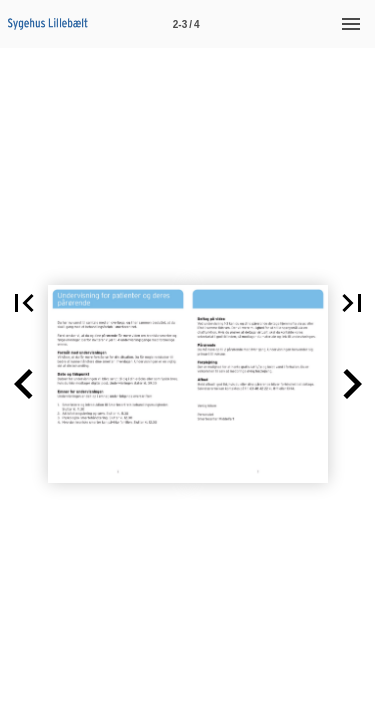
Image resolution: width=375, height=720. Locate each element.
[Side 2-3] (186, 24)
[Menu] (351, 24)
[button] (24, 384)
